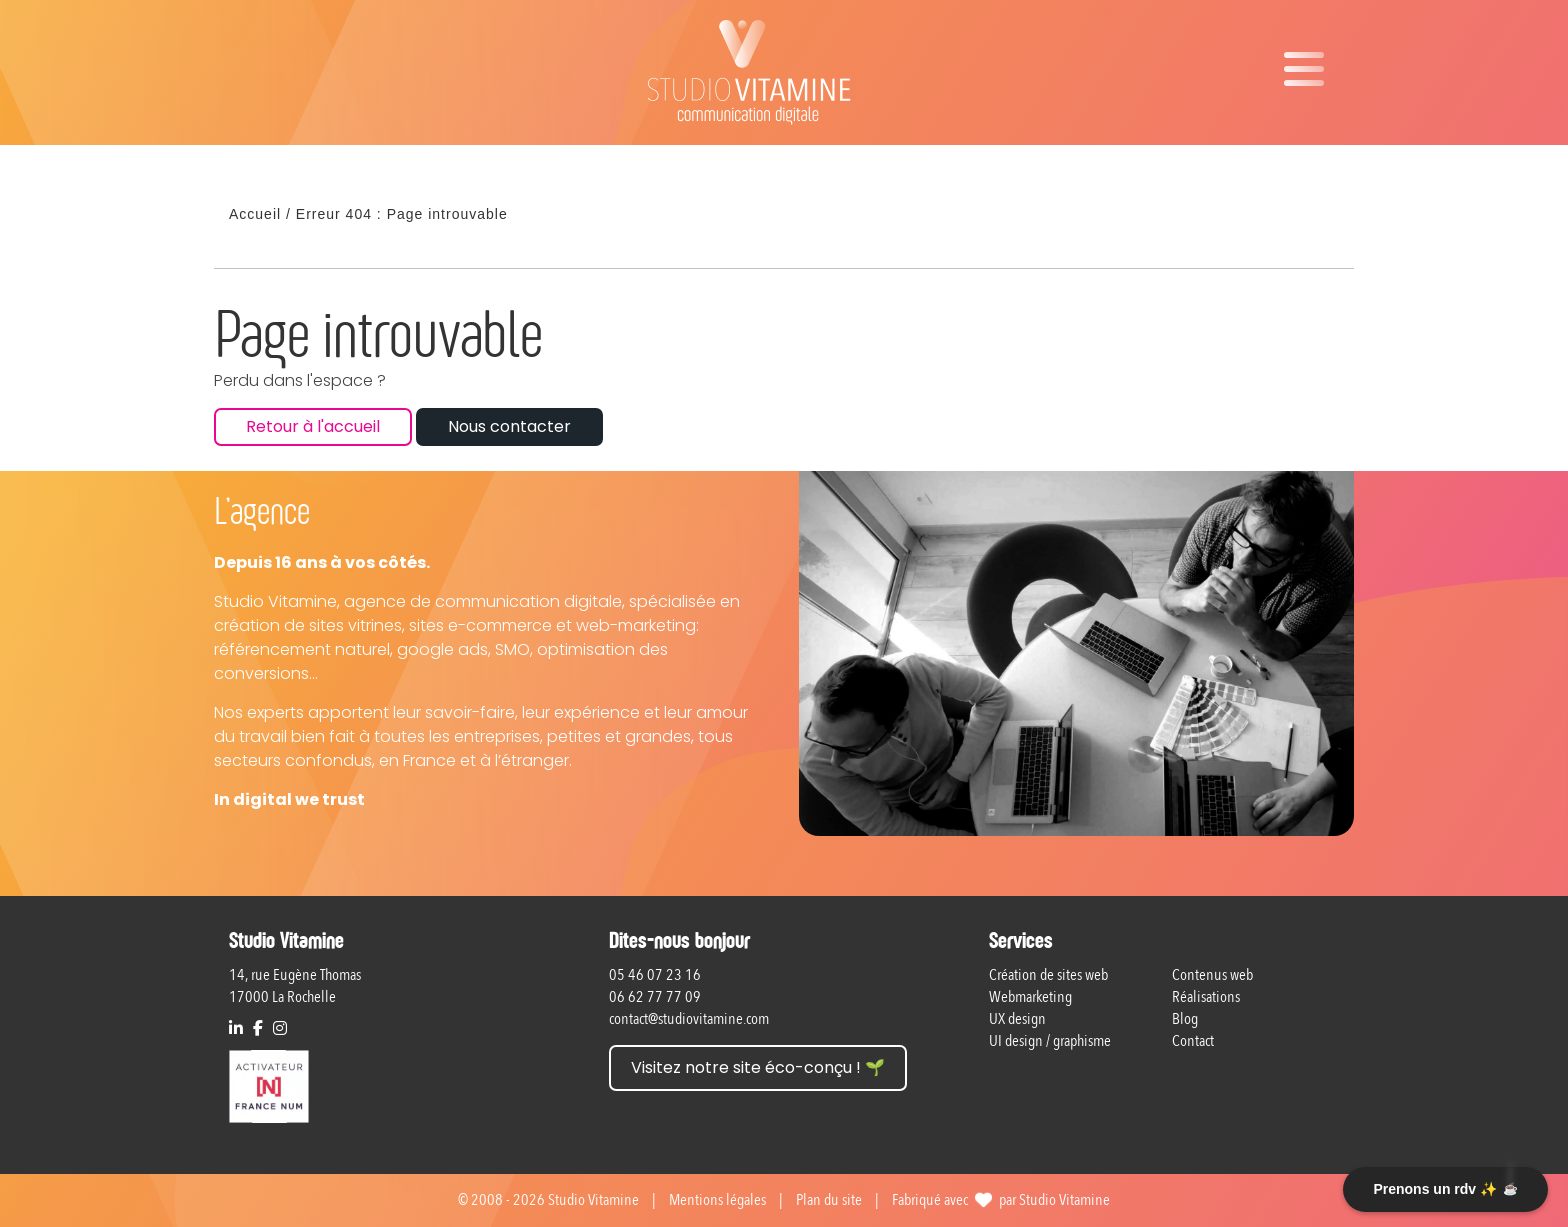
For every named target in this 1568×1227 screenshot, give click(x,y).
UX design (1017, 1019)
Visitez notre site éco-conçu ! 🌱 (758, 1067)
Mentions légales (717, 1200)
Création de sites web (1048, 975)
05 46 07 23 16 (655, 975)
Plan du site (829, 1200)
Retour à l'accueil (313, 426)
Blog (1185, 1019)
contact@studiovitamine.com (689, 1019)
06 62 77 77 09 (655, 997)
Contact (1193, 1041)
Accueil (255, 214)
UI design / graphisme (1050, 1041)
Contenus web (1212, 975)
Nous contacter (509, 426)
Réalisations (1206, 997)
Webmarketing (1030, 997)
